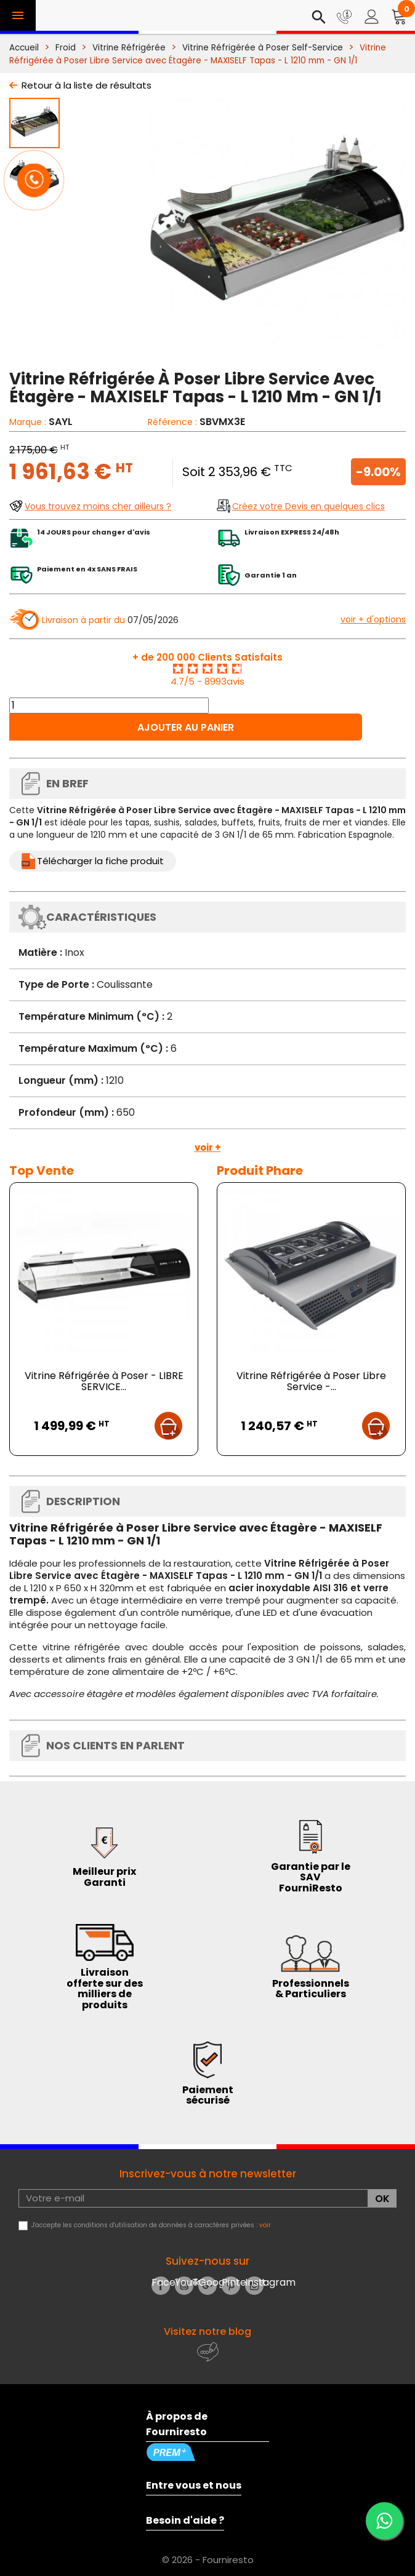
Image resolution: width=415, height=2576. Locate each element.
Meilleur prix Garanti (104, 1877)
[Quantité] (109, 706)
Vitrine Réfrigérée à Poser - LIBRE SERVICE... (104, 1381)
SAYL (61, 422)
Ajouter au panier (185, 727)
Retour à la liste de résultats (86, 85)
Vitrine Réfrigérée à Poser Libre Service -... (311, 1381)
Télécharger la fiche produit (100, 860)
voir (265, 2225)
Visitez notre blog (207, 2331)
